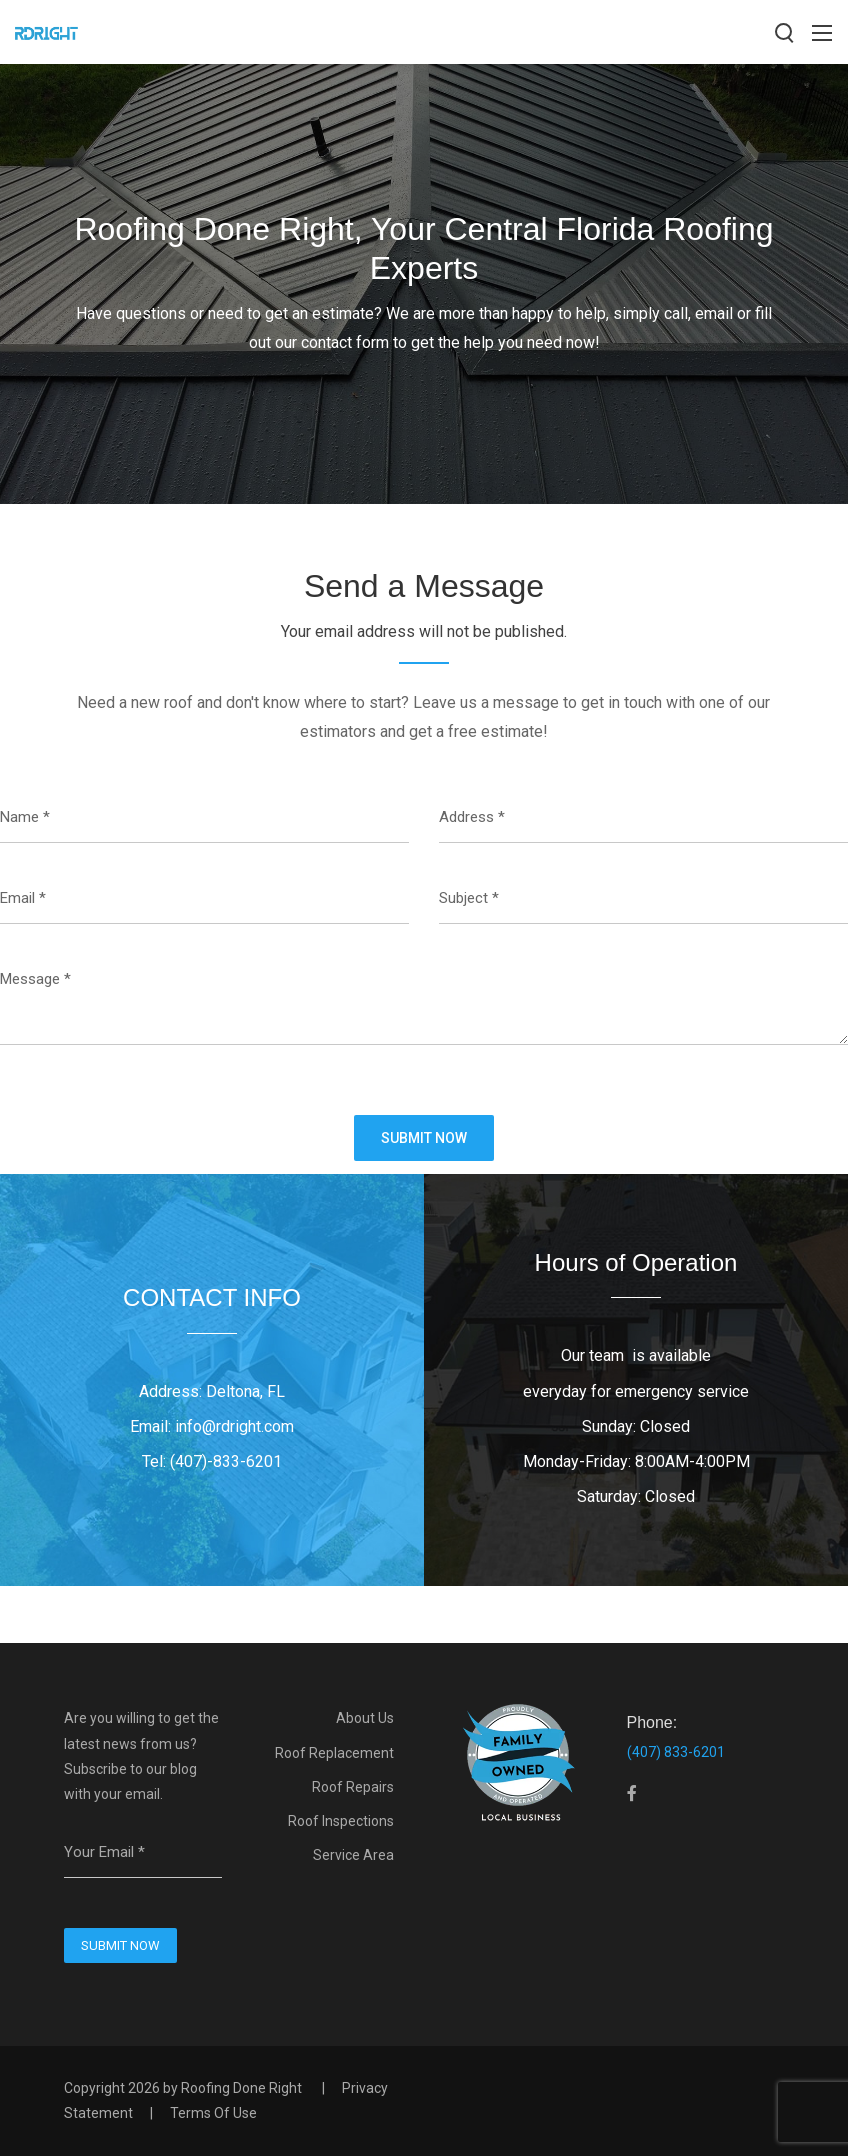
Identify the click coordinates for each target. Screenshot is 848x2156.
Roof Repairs (353, 1787)
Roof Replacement (334, 1753)
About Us (365, 1718)
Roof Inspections (341, 1821)
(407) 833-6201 (676, 1752)
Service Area (353, 1855)
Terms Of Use (213, 2113)
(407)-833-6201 (226, 1461)
